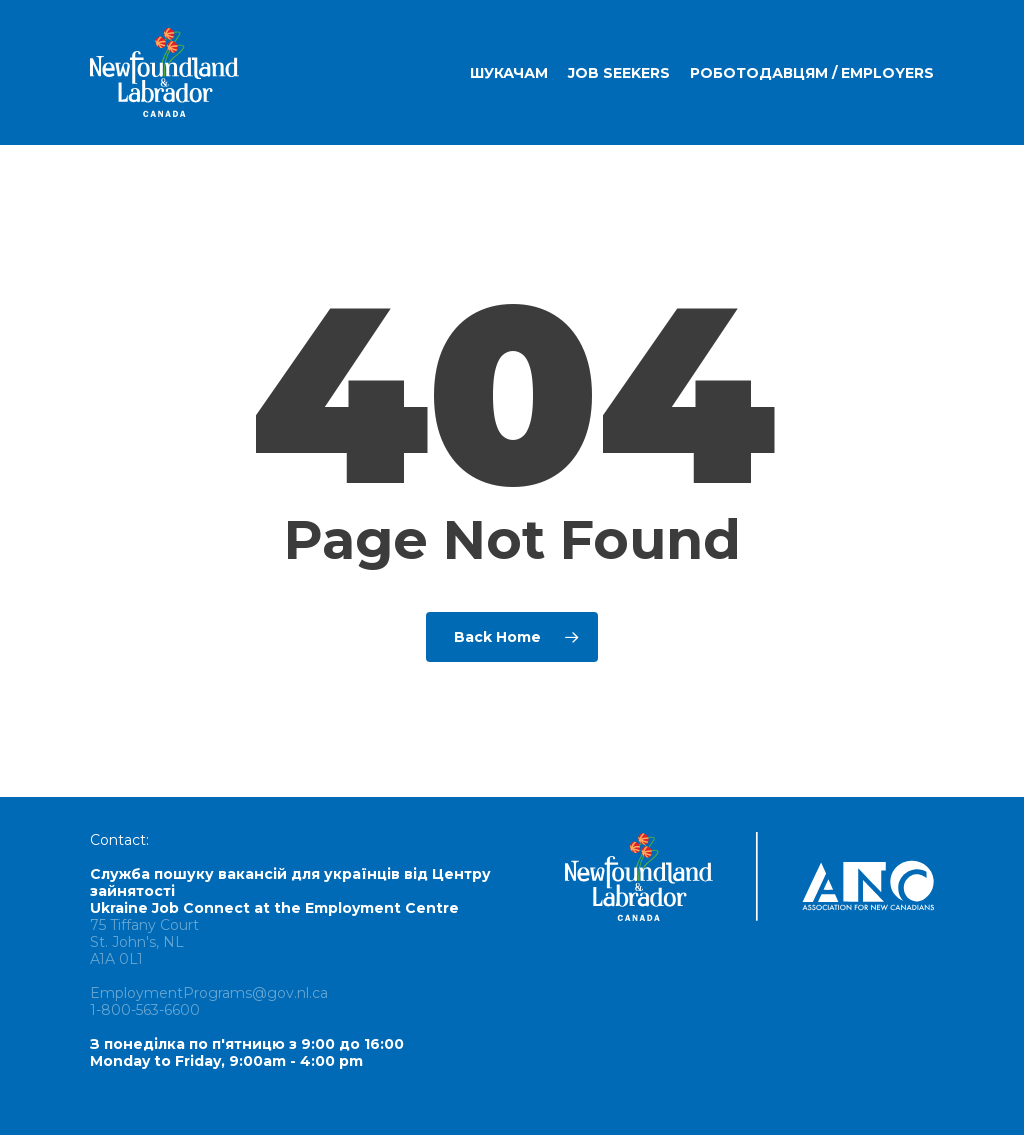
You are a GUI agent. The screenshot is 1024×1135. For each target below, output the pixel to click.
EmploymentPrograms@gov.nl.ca (209, 993)
